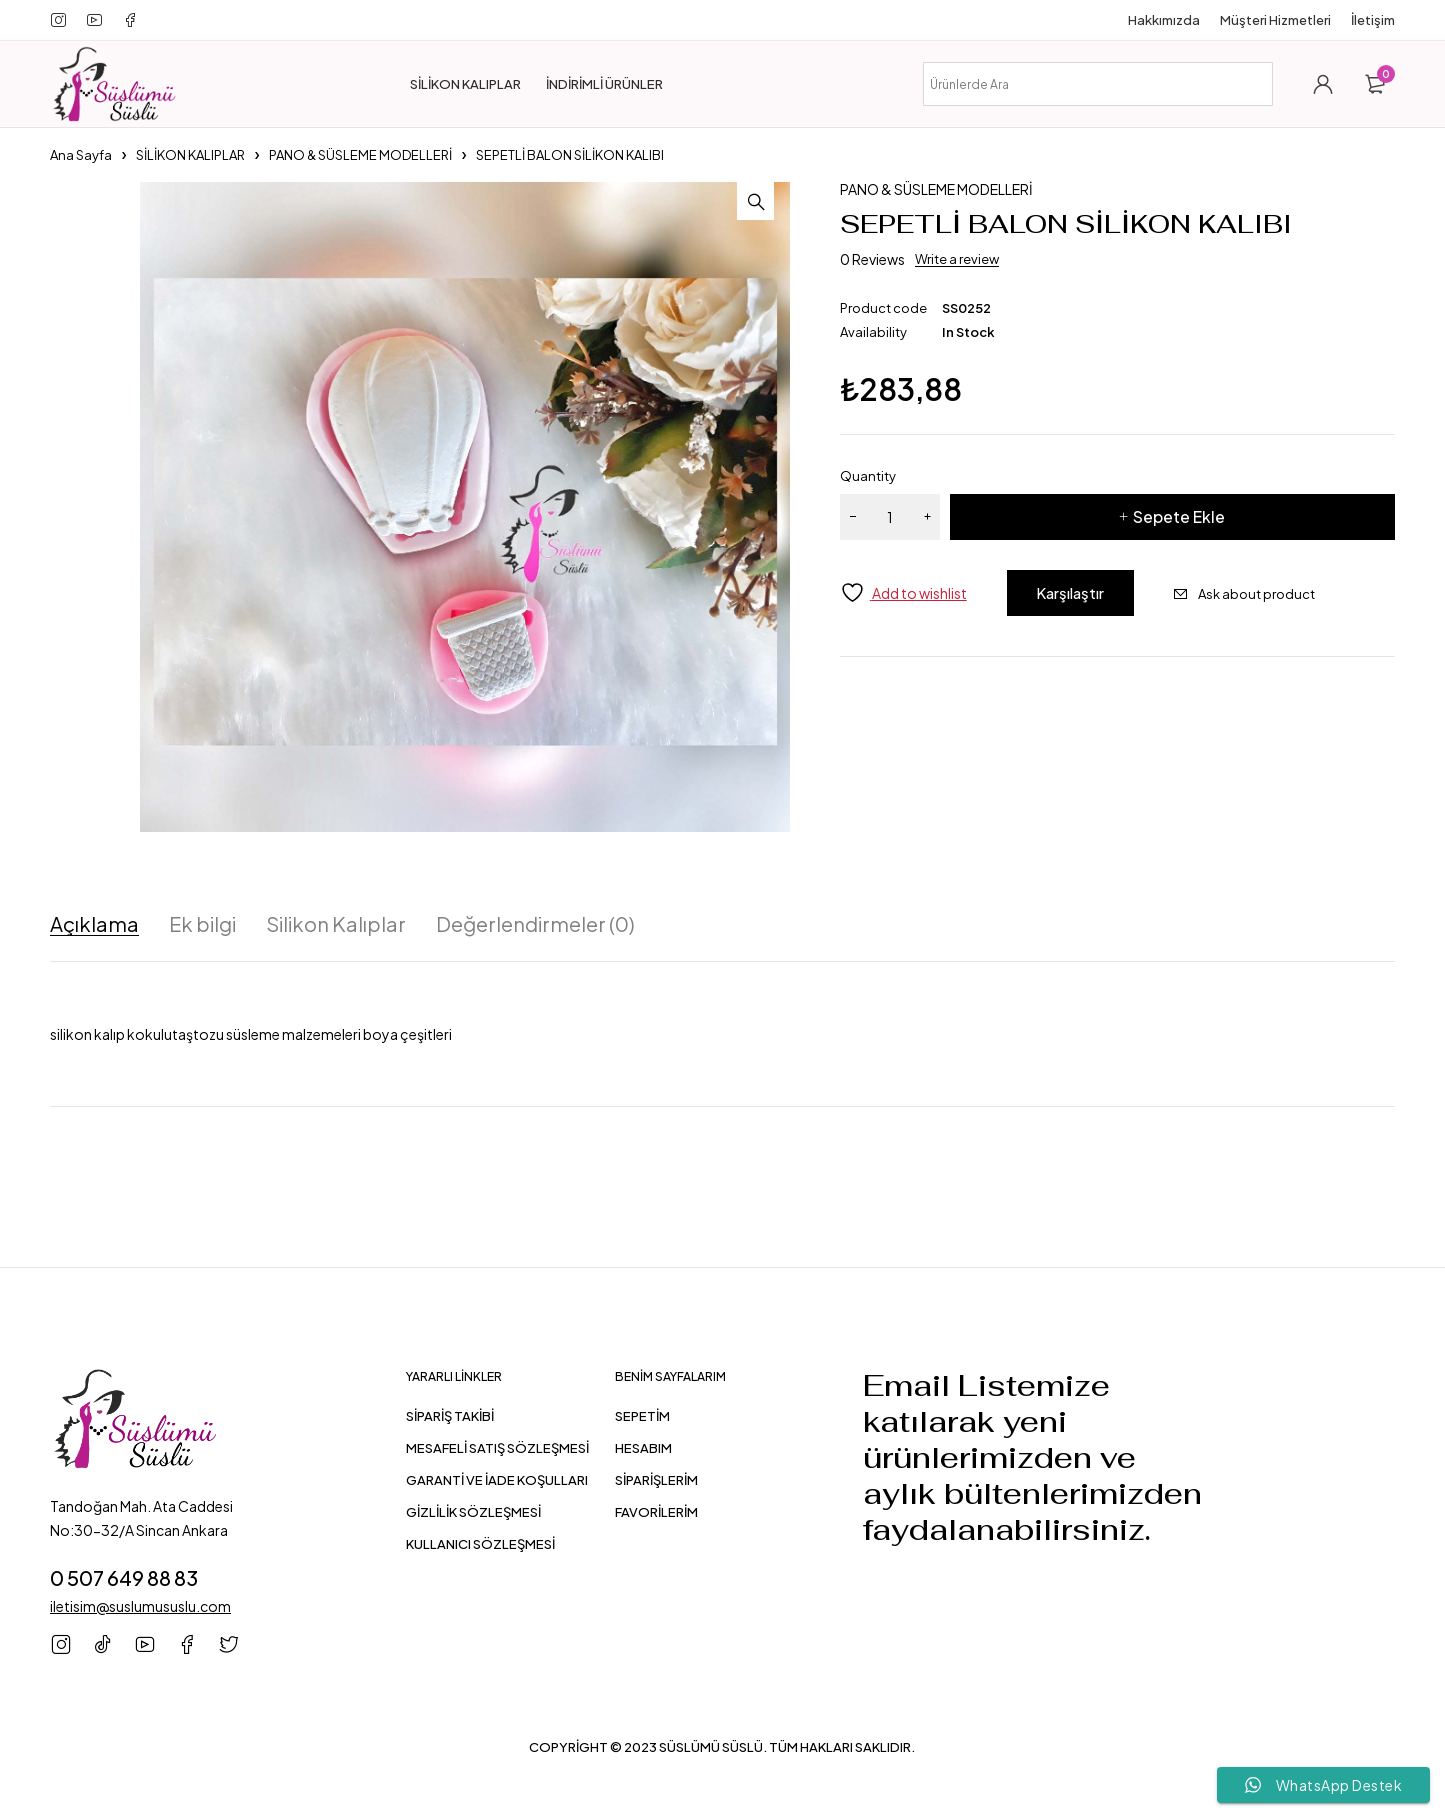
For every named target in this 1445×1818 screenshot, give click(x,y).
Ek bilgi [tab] (202, 924)
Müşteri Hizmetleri (1275, 20)
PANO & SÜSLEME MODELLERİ (360, 155)
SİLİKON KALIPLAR (190, 155)
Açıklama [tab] (94, 924)
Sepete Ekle (1179, 516)
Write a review (957, 259)
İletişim (1373, 20)
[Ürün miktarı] (890, 517)
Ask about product (1284, 594)
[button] (770, 202)
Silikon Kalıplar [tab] (336, 924)
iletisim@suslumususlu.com (140, 1605)
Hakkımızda (1164, 20)
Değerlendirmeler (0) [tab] (535, 924)
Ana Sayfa (81, 155)
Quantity (868, 476)
